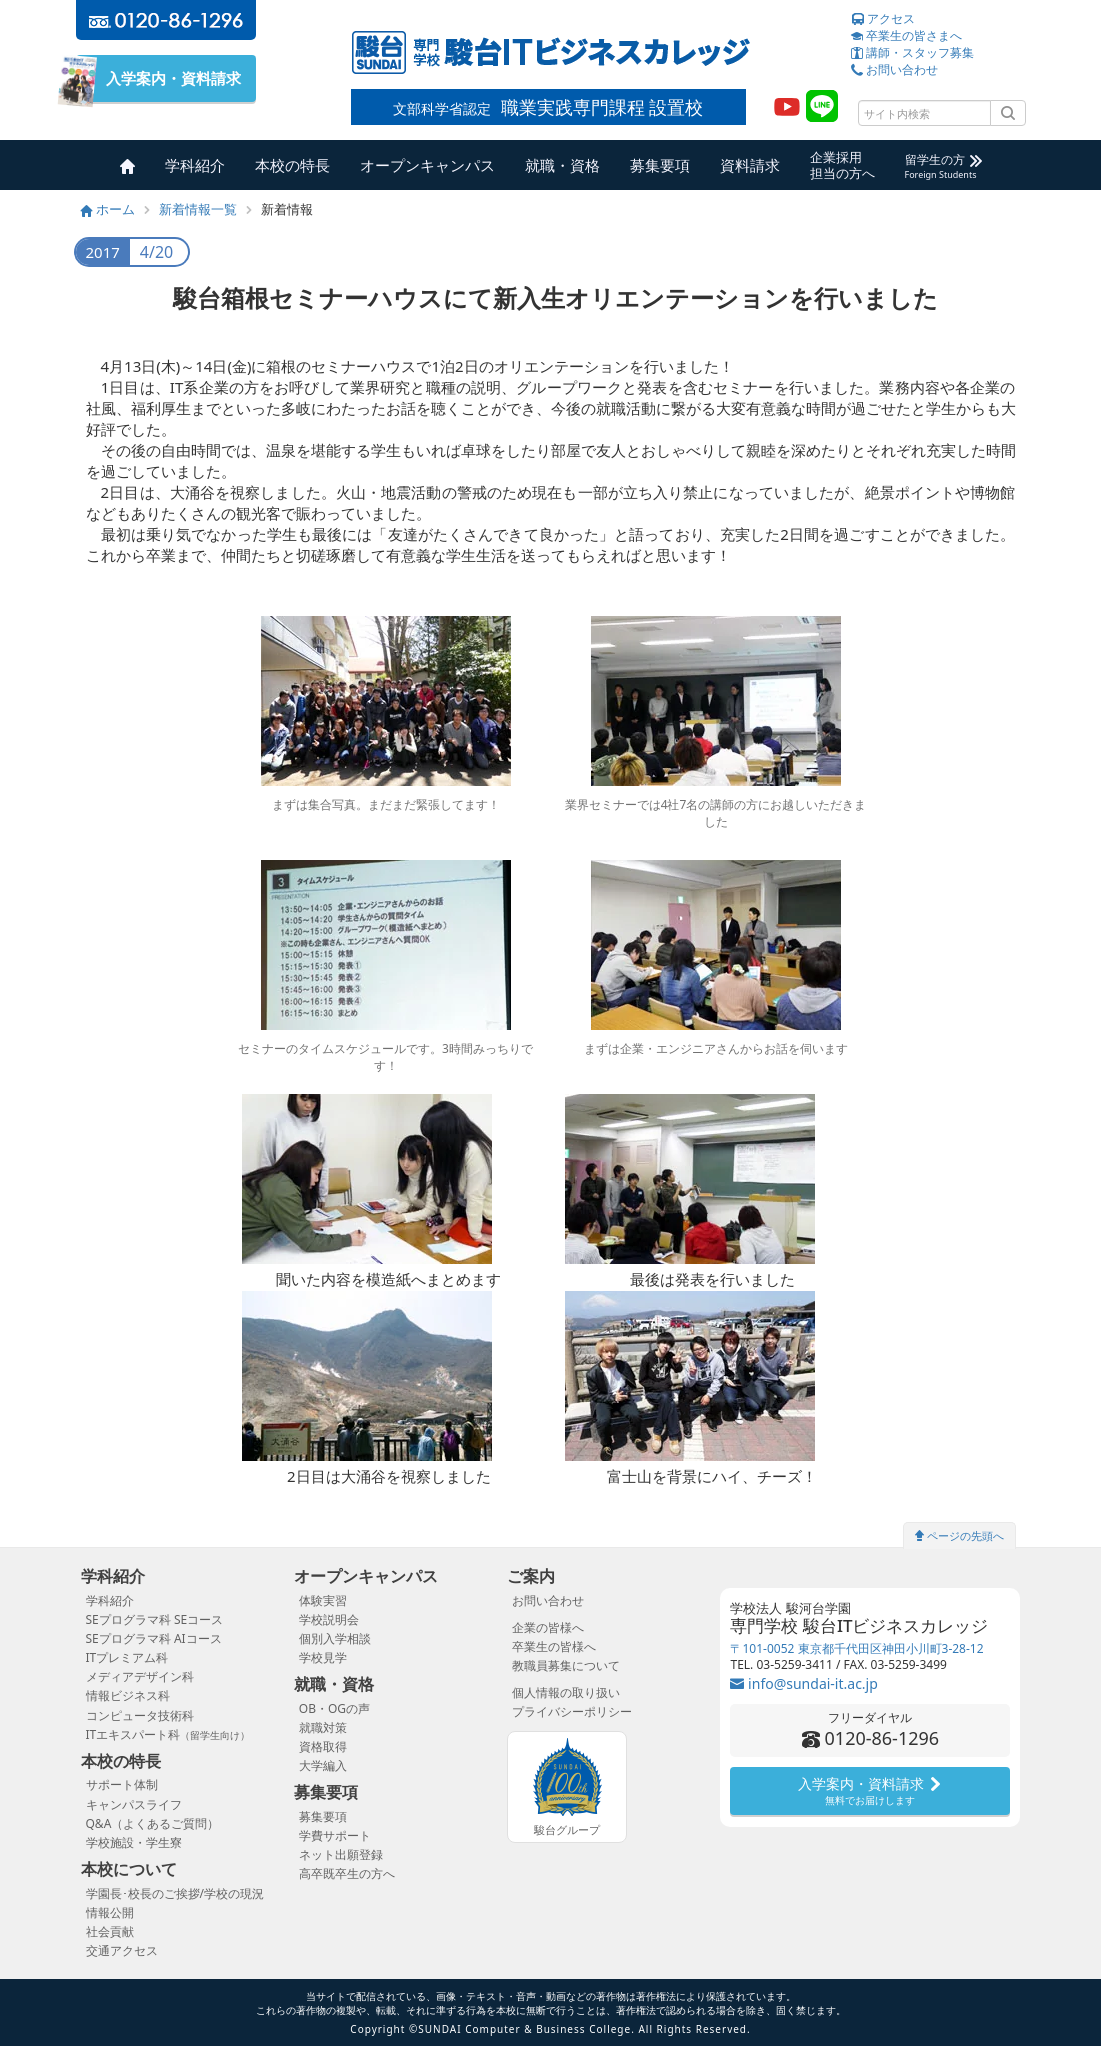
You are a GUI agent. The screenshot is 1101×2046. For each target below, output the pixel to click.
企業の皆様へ (548, 1627)
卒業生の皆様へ (554, 1646)
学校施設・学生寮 (134, 1842)
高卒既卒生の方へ (347, 1873)
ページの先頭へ (959, 1535)
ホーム (108, 209)
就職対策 (323, 1727)
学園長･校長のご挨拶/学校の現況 (175, 1893)
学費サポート (335, 1835)
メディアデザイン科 (140, 1676)
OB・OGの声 (334, 1708)
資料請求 (750, 165)
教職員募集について (566, 1665)
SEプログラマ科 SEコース (155, 1619)
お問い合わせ (894, 69)
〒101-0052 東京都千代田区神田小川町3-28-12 (856, 1648)
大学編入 (323, 1765)
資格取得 (323, 1746)
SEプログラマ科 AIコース (154, 1638)
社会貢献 (110, 1931)
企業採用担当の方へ (842, 165)
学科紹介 (195, 165)
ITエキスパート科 (168, 1734)
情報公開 (110, 1912)
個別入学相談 (335, 1638)
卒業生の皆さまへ (906, 35)
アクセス (883, 18)
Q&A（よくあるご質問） (153, 1823)
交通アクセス (122, 1950)
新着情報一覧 (198, 209)
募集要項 (660, 165)
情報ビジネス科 (128, 1695)
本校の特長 (292, 165)
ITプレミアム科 (127, 1657)
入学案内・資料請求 (166, 78)
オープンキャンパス (427, 165)
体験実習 (323, 1600)
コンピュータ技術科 (140, 1715)
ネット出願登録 (341, 1854)
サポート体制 (122, 1784)
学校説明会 (329, 1619)
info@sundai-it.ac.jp (803, 1683)
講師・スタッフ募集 (912, 52)
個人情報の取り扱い (566, 1692)
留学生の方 (943, 166)
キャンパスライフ (134, 1804)
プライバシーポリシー (572, 1711)
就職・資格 (562, 165)
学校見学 (323, 1657)
